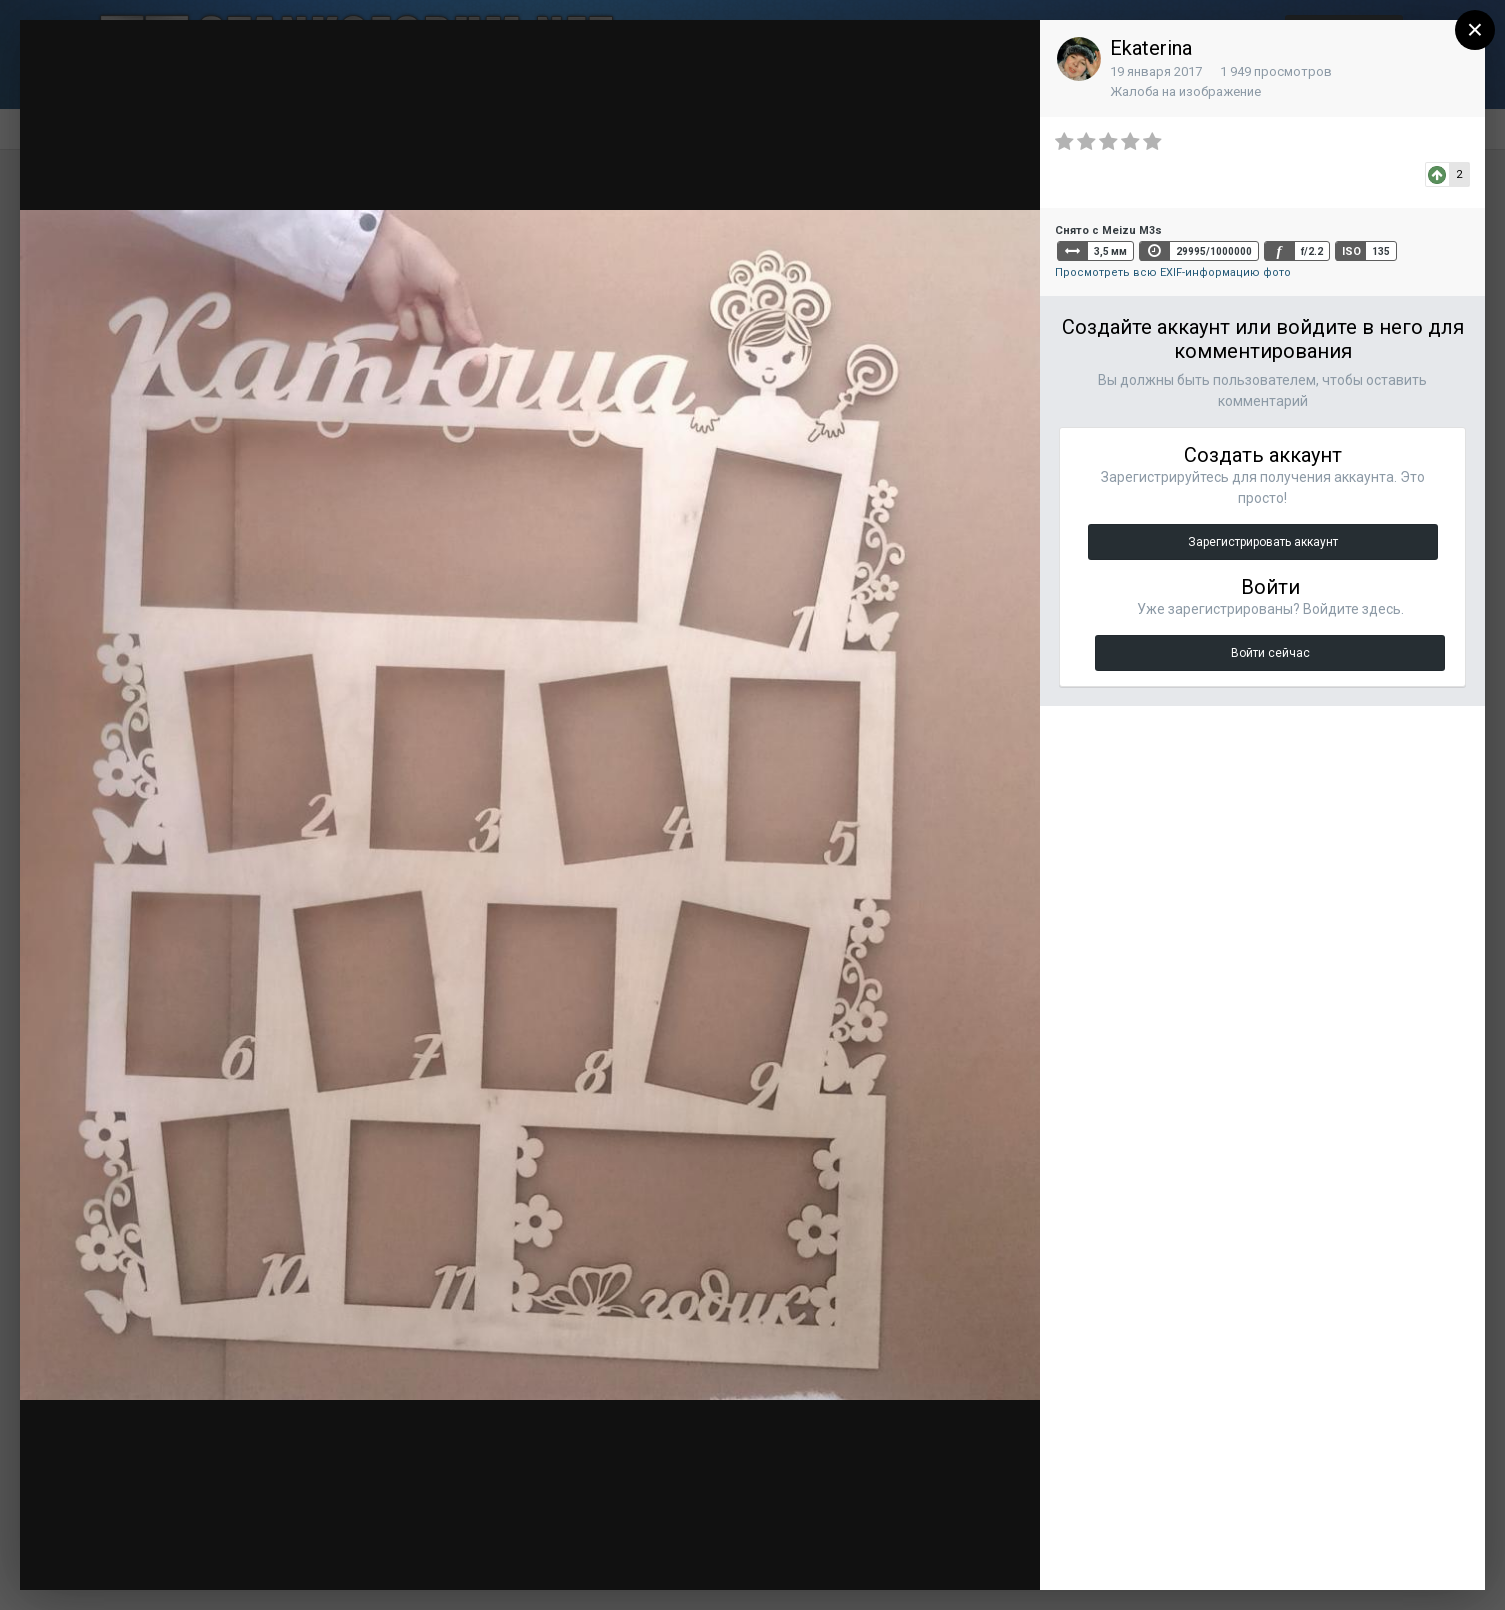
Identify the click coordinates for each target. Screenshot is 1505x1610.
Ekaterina (1151, 48)
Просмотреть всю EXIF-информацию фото (1173, 272)
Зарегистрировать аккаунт (1263, 542)
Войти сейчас (1270, 653)
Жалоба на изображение (1185, 91)
